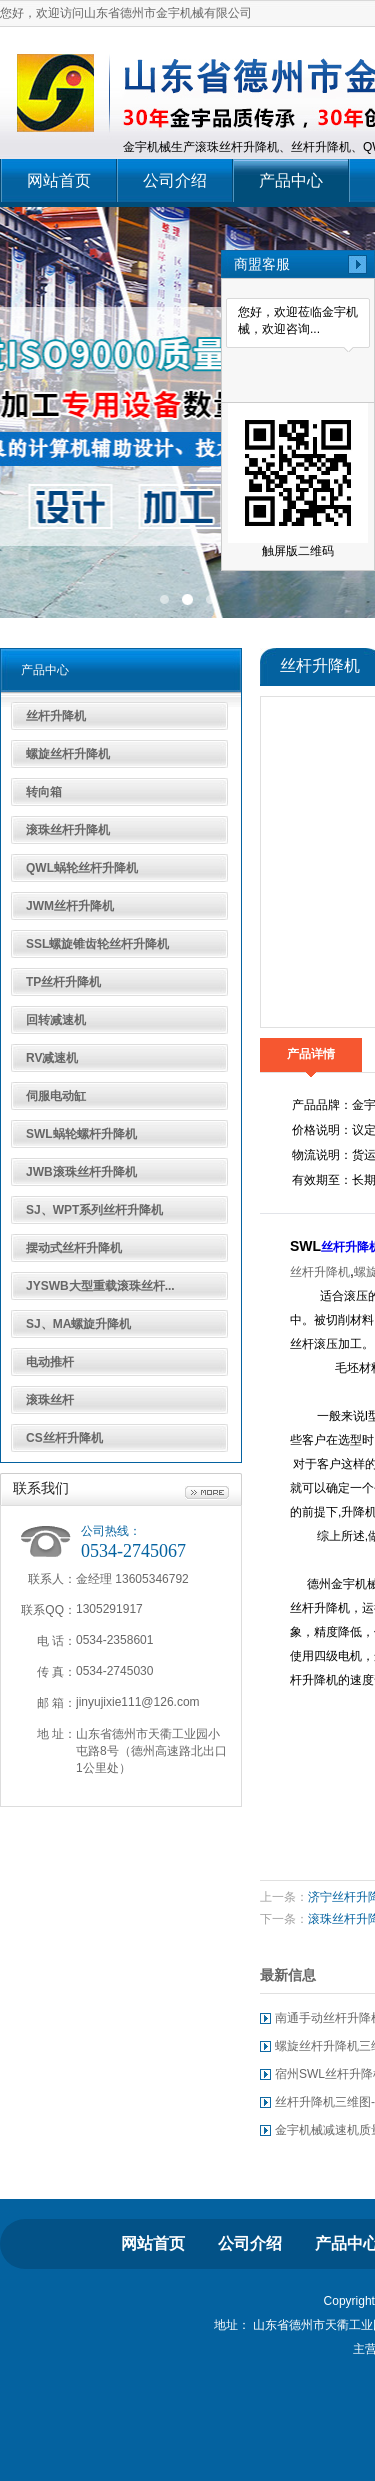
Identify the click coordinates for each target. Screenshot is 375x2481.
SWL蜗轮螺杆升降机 (81, 1134)
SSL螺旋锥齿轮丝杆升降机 (97, 944)
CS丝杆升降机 (64, 1438)
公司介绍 (175, 180)
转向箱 (44, 792)
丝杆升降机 (56, 716)
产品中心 (291, 180)
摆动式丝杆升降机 (74, 1248)
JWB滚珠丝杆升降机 (81, 1172)
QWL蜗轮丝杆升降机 (82, 868)
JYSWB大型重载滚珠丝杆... (100, 1286)
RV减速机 (52, 1058)
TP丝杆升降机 (63, 982)
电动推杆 (50, 1362)
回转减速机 (56, 1020)
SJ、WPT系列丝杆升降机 (94, 1210)
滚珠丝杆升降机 (68, 830)
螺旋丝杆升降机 (68, 754)
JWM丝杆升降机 (70, 906)
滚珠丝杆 (50, 1400)
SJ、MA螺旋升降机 (78, 1324)
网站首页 (59, 180)
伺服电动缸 (56, 1096)
